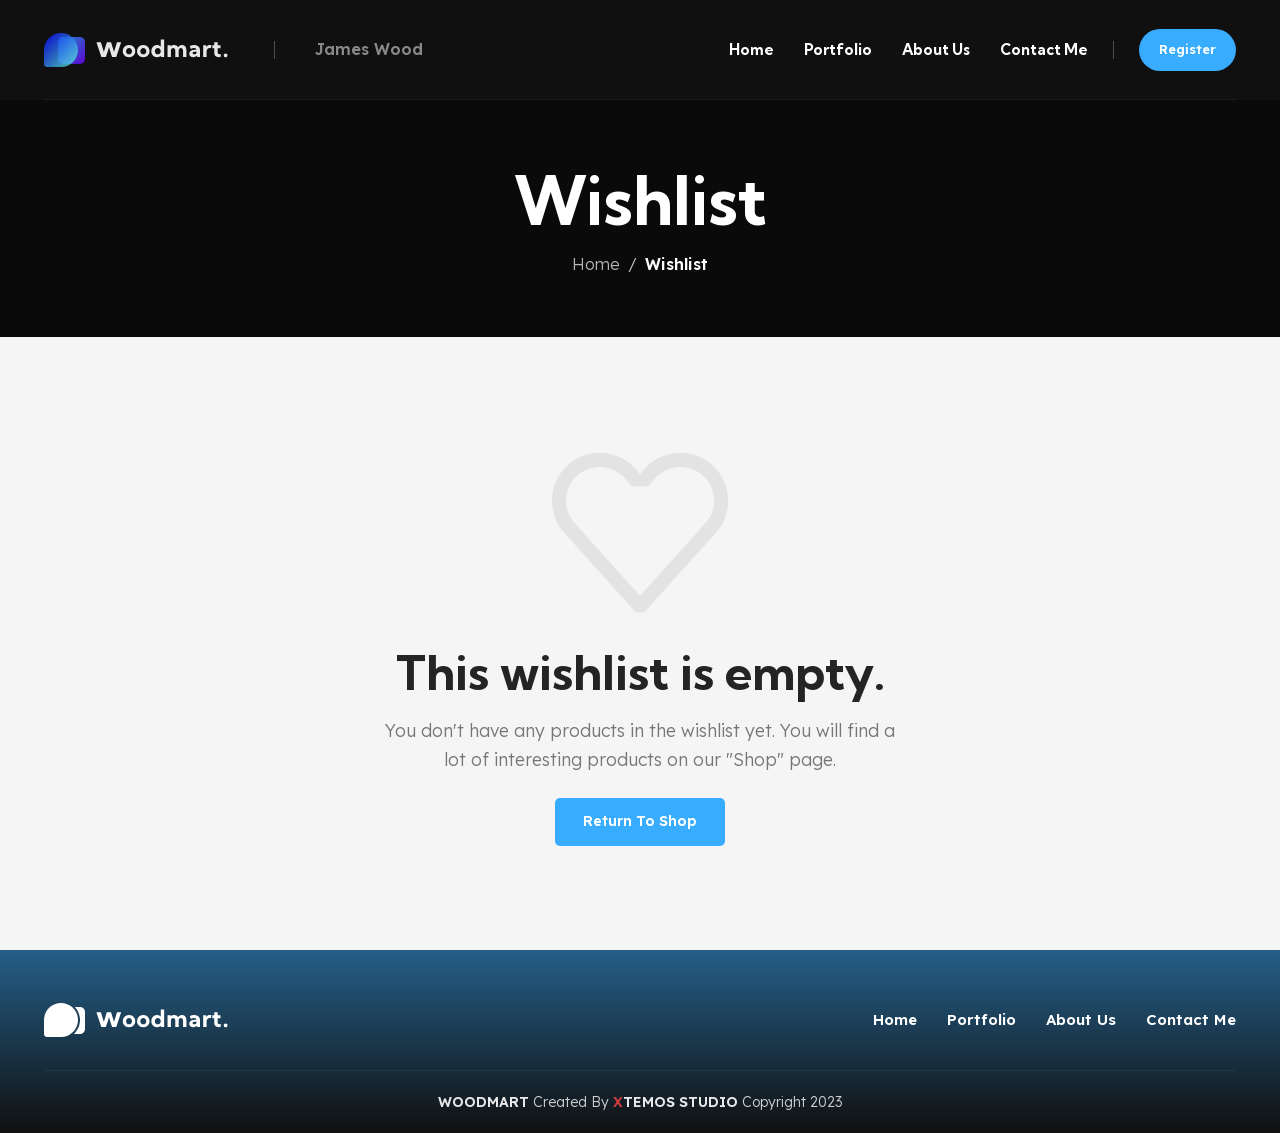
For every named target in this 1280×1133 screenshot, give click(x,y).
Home (596, 264)
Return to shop (640, 821)
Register (1187, 49)
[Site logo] (154, 48)
